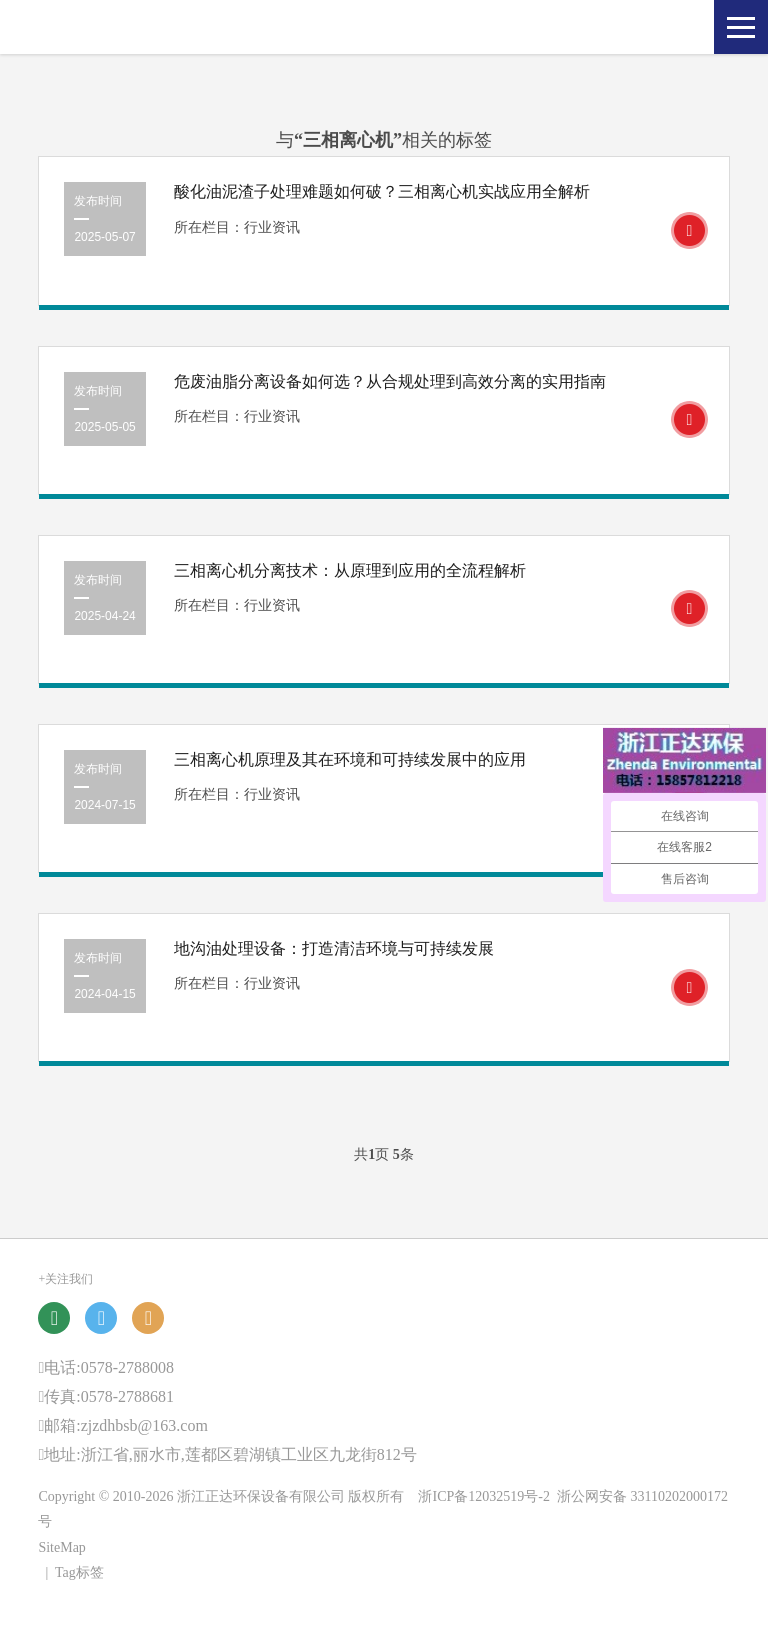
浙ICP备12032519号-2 (483, 1496)
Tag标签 (79, 1572)
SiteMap (61, 1547)
